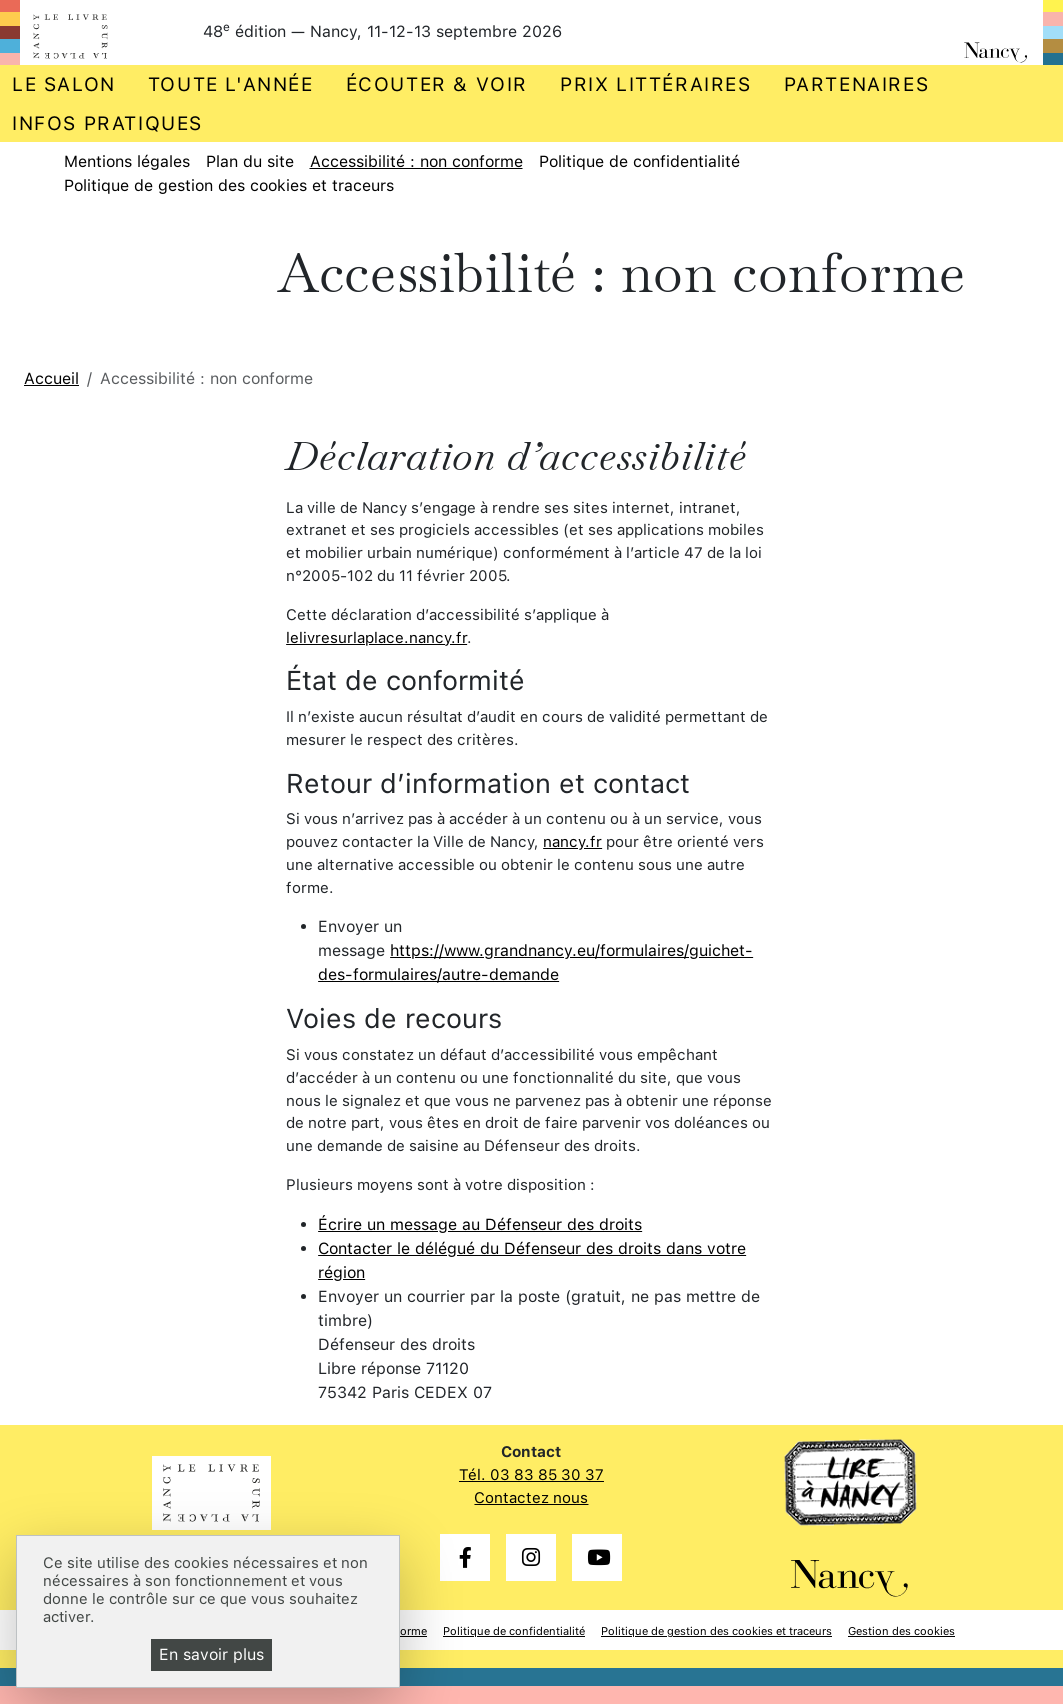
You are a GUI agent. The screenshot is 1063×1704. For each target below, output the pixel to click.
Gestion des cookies (901, 1631)
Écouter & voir (437, 84)
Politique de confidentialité (639, 161)
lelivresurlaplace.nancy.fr (376, 638)
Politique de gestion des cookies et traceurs (229, 185)
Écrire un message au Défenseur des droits (480, 1224)
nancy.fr (572, 842)
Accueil (51, 378)
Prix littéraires (656, 84)
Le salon (64, 84)
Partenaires (857, 84)
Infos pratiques (107, 123)
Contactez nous (531, 1498)
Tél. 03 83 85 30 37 (531, 1475)
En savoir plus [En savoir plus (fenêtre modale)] (211, 1654)
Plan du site (250, 161)
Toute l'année (231, 84)
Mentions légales (127, 161)
